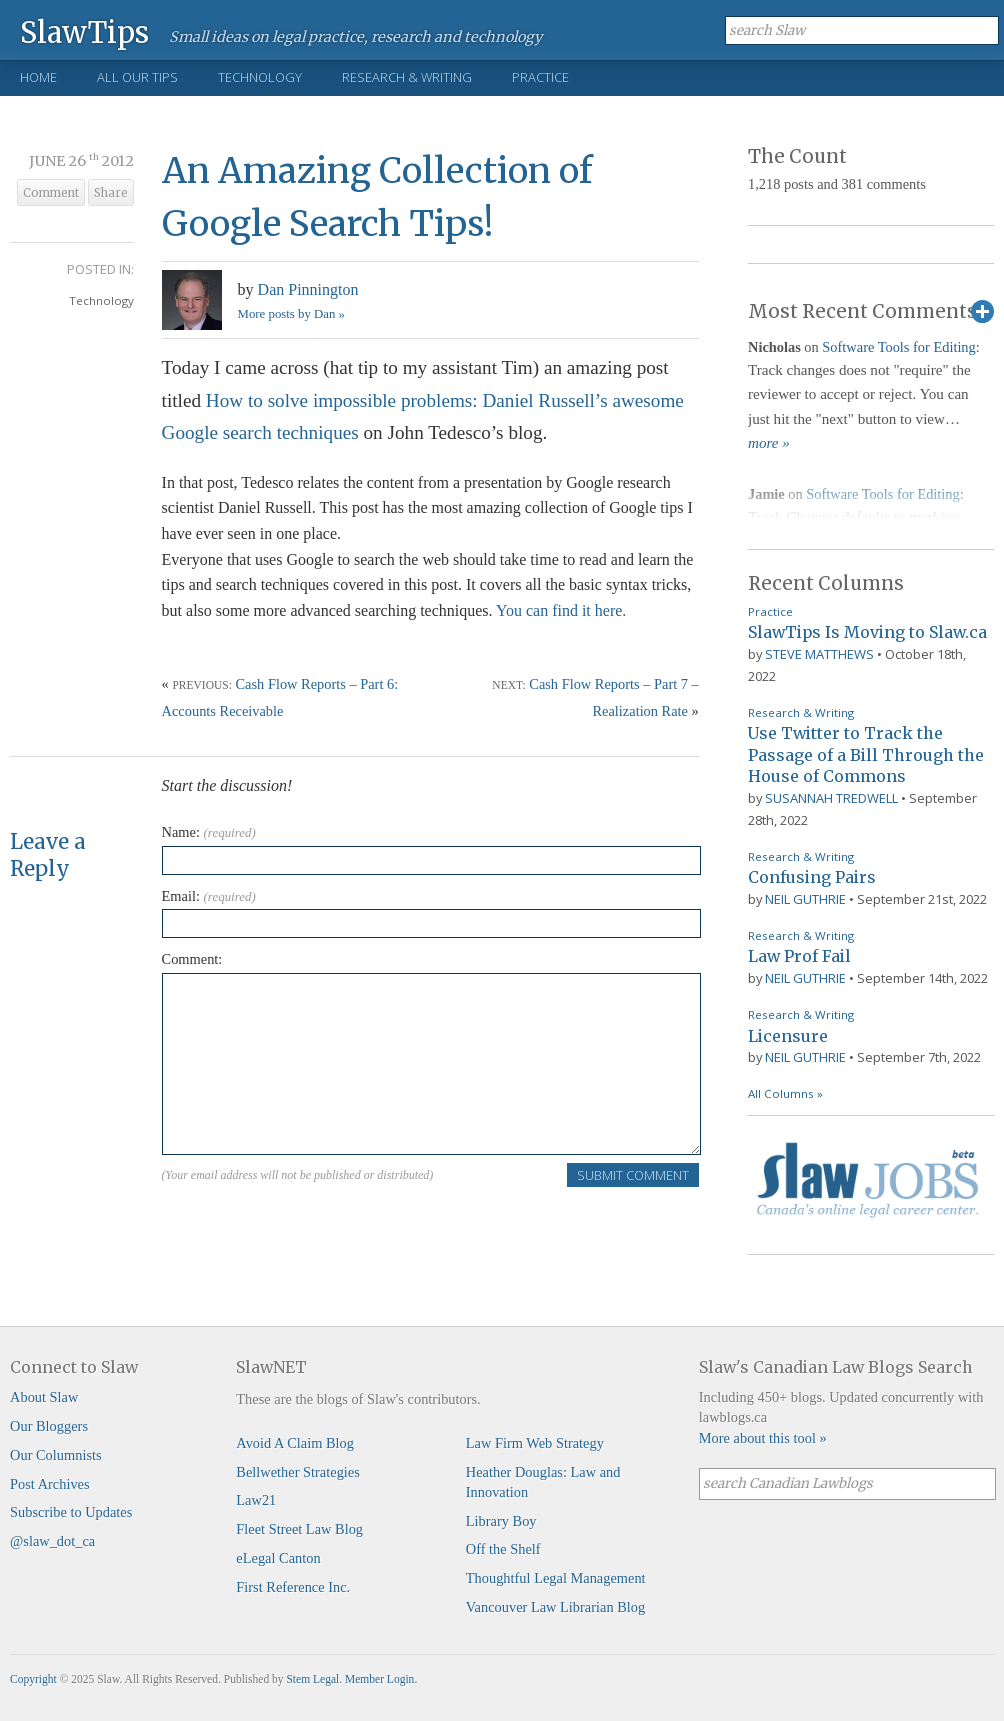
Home (38, 77)
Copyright (33, 1679)
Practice (540, 77)
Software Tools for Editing (898, 347)
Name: (209, 832)
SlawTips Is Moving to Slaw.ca (867, 632)
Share (111, 193)
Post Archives (50, 1484)
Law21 (256, 1500)
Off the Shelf (503, 1549)
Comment (51, 193)
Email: (209, 896)
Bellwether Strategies (297, 1472)
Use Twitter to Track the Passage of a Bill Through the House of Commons (866, 754)
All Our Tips (137, 77)
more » (769, 443)
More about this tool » (763, 1438)
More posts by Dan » (291, 314)
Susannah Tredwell (831, 798)
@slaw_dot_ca (52, 1541)
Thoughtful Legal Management (556, 1578)
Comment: (192, 959)
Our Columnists (56, 1455)
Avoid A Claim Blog (295, 1443)
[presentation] (314, 1227)
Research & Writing (407, 77)
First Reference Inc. (293, 1587)
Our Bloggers (49, 1426)
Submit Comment (633, 1175)
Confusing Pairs (812, 877)
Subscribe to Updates (71, 1512)
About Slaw (44, 1397)
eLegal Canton (278, 1558)
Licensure (788, 1036)
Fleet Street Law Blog (299, 1529)
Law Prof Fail (799, 956)
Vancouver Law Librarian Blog (555, 1607)
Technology (260, 77)
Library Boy (501, 1521)
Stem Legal (312, 1679)
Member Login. (381, 1679)
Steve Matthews (819, 654)
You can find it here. (561, 610)
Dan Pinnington (308, 289)
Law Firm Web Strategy (535, 1443)
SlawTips (84, 31)
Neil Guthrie (805, 899)
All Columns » (785, 1093)
